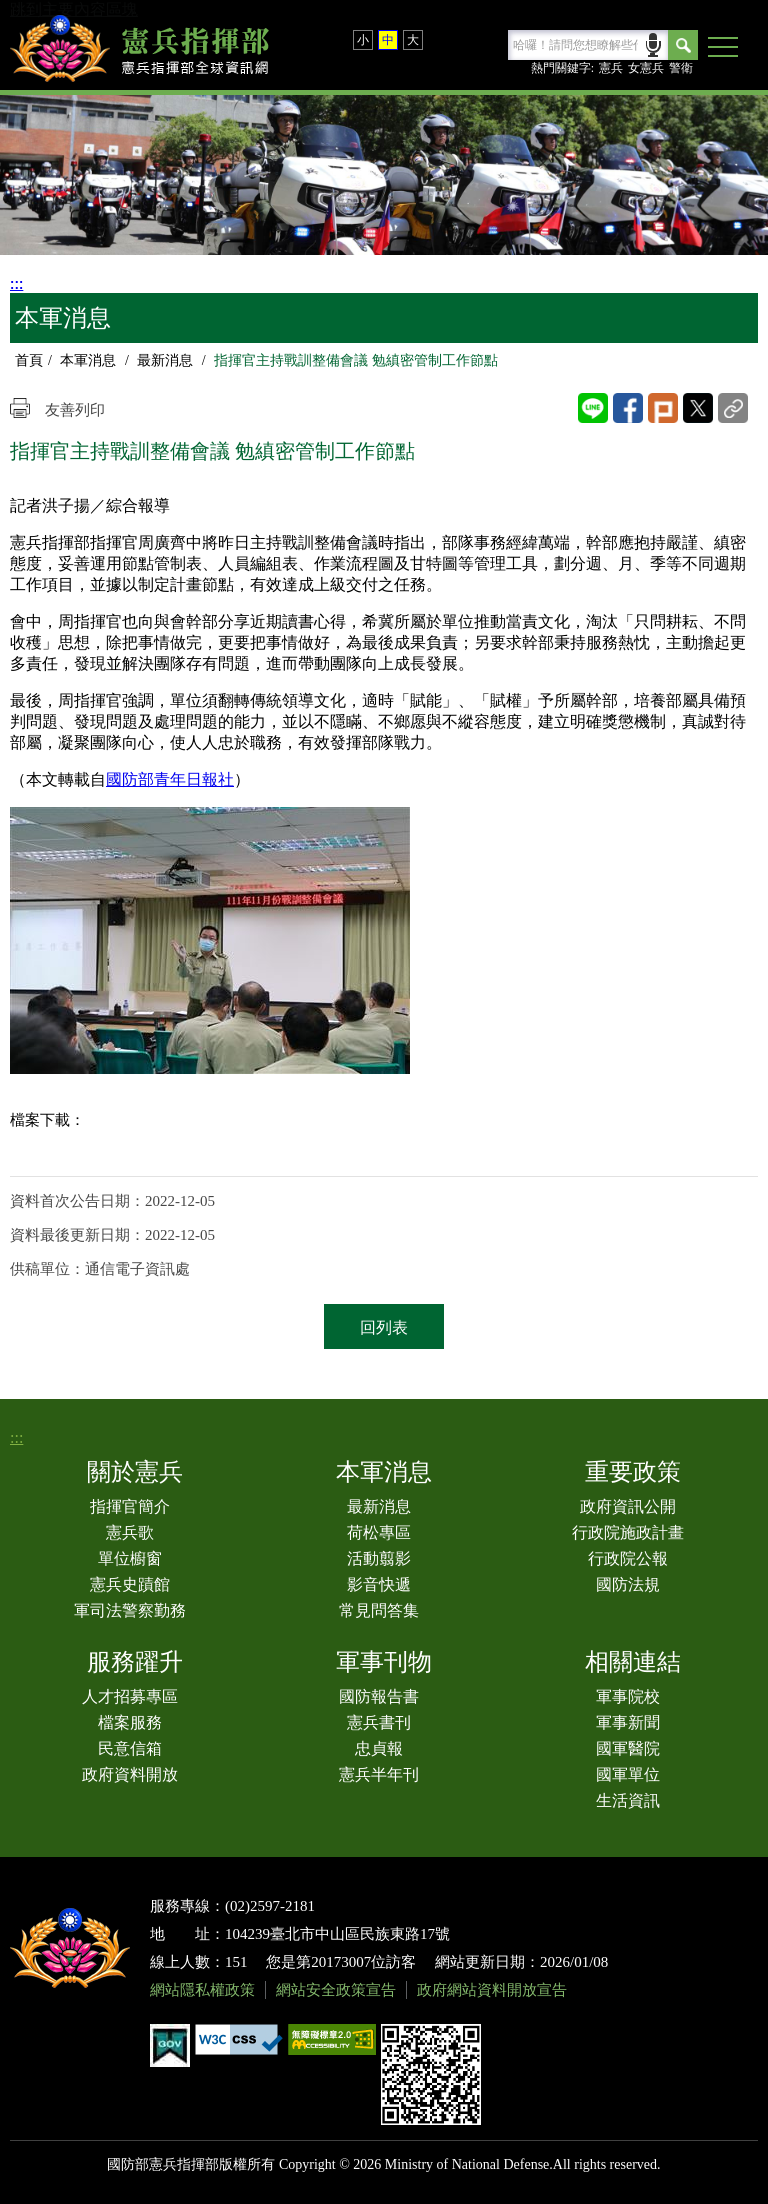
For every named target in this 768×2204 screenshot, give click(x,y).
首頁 (29, 360)
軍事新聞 (628, 1722)
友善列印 (75, 410)
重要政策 (633, 1472)
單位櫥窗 (130, 1558)
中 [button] (388, 40)
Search (683, 45)
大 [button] (413, 40)
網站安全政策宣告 (336, 1990)
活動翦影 (379, 1558)
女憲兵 (646, 68)
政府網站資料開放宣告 (492, 1990)
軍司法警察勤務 (130, 1610)
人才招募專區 (130, 1696)
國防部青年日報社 (170, 779)
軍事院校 (628, 1696)
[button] (723, 48)
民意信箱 (130, 1748)
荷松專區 (379, 1532)
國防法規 (628, 1584)
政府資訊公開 (628, 1506)
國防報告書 (379, 1696)
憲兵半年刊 (379, 1774)
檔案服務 (130, 1722)
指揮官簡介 (130, 1506)
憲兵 (611, 68)
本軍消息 (88, 360)
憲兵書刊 (379, 1722)
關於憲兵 (135, 1472)
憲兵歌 (130, 1532)
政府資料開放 (130, 1774)
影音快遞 (379, 1584)
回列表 (384, 1327)
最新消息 (165, 360)
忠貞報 (379, 1748)
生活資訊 (628, 1800)
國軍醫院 (628, 1748)
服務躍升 (135, 1662)
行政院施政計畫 (628, 1532)
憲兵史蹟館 (130, 1584)
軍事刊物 (384, 1662)
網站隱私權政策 (202, 1990)
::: (16, 283)
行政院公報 (628, 1558)
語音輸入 (653, 43)
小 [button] (363, 40)
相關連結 (633, 1662)
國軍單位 (628, 1774)
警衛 (681, 68)
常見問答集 (379, 1610)
